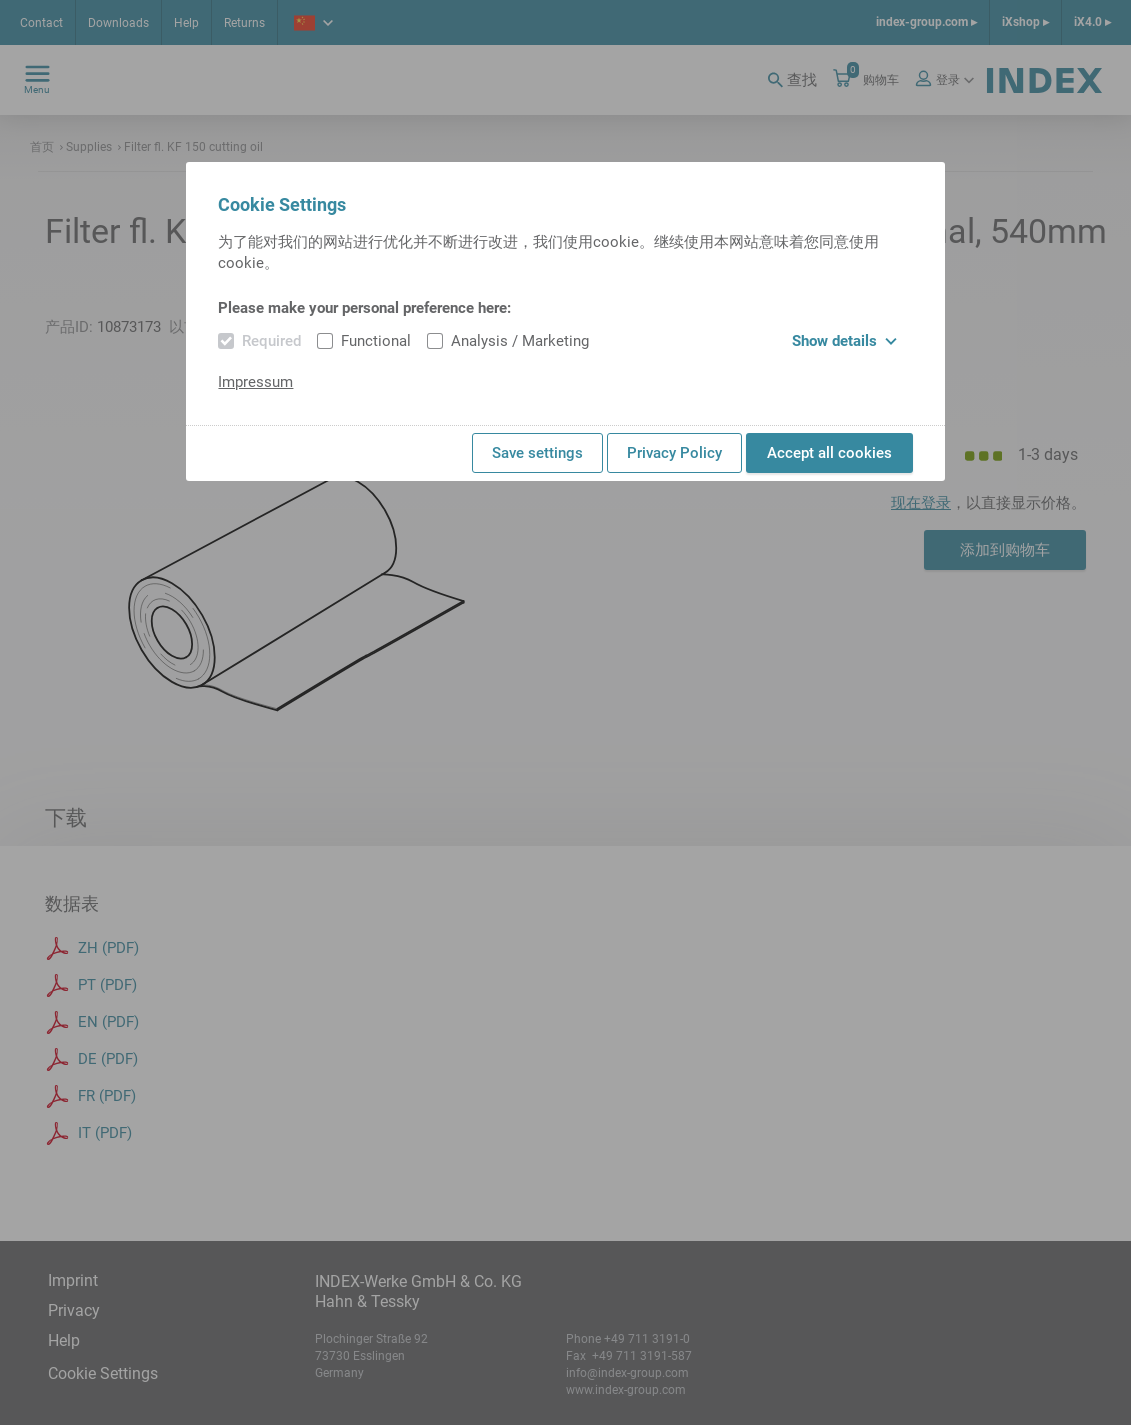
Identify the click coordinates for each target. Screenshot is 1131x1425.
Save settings (537, 453)
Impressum (255, 382)
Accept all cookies (829, 453)
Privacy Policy (674, 453)
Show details (844, 341)
